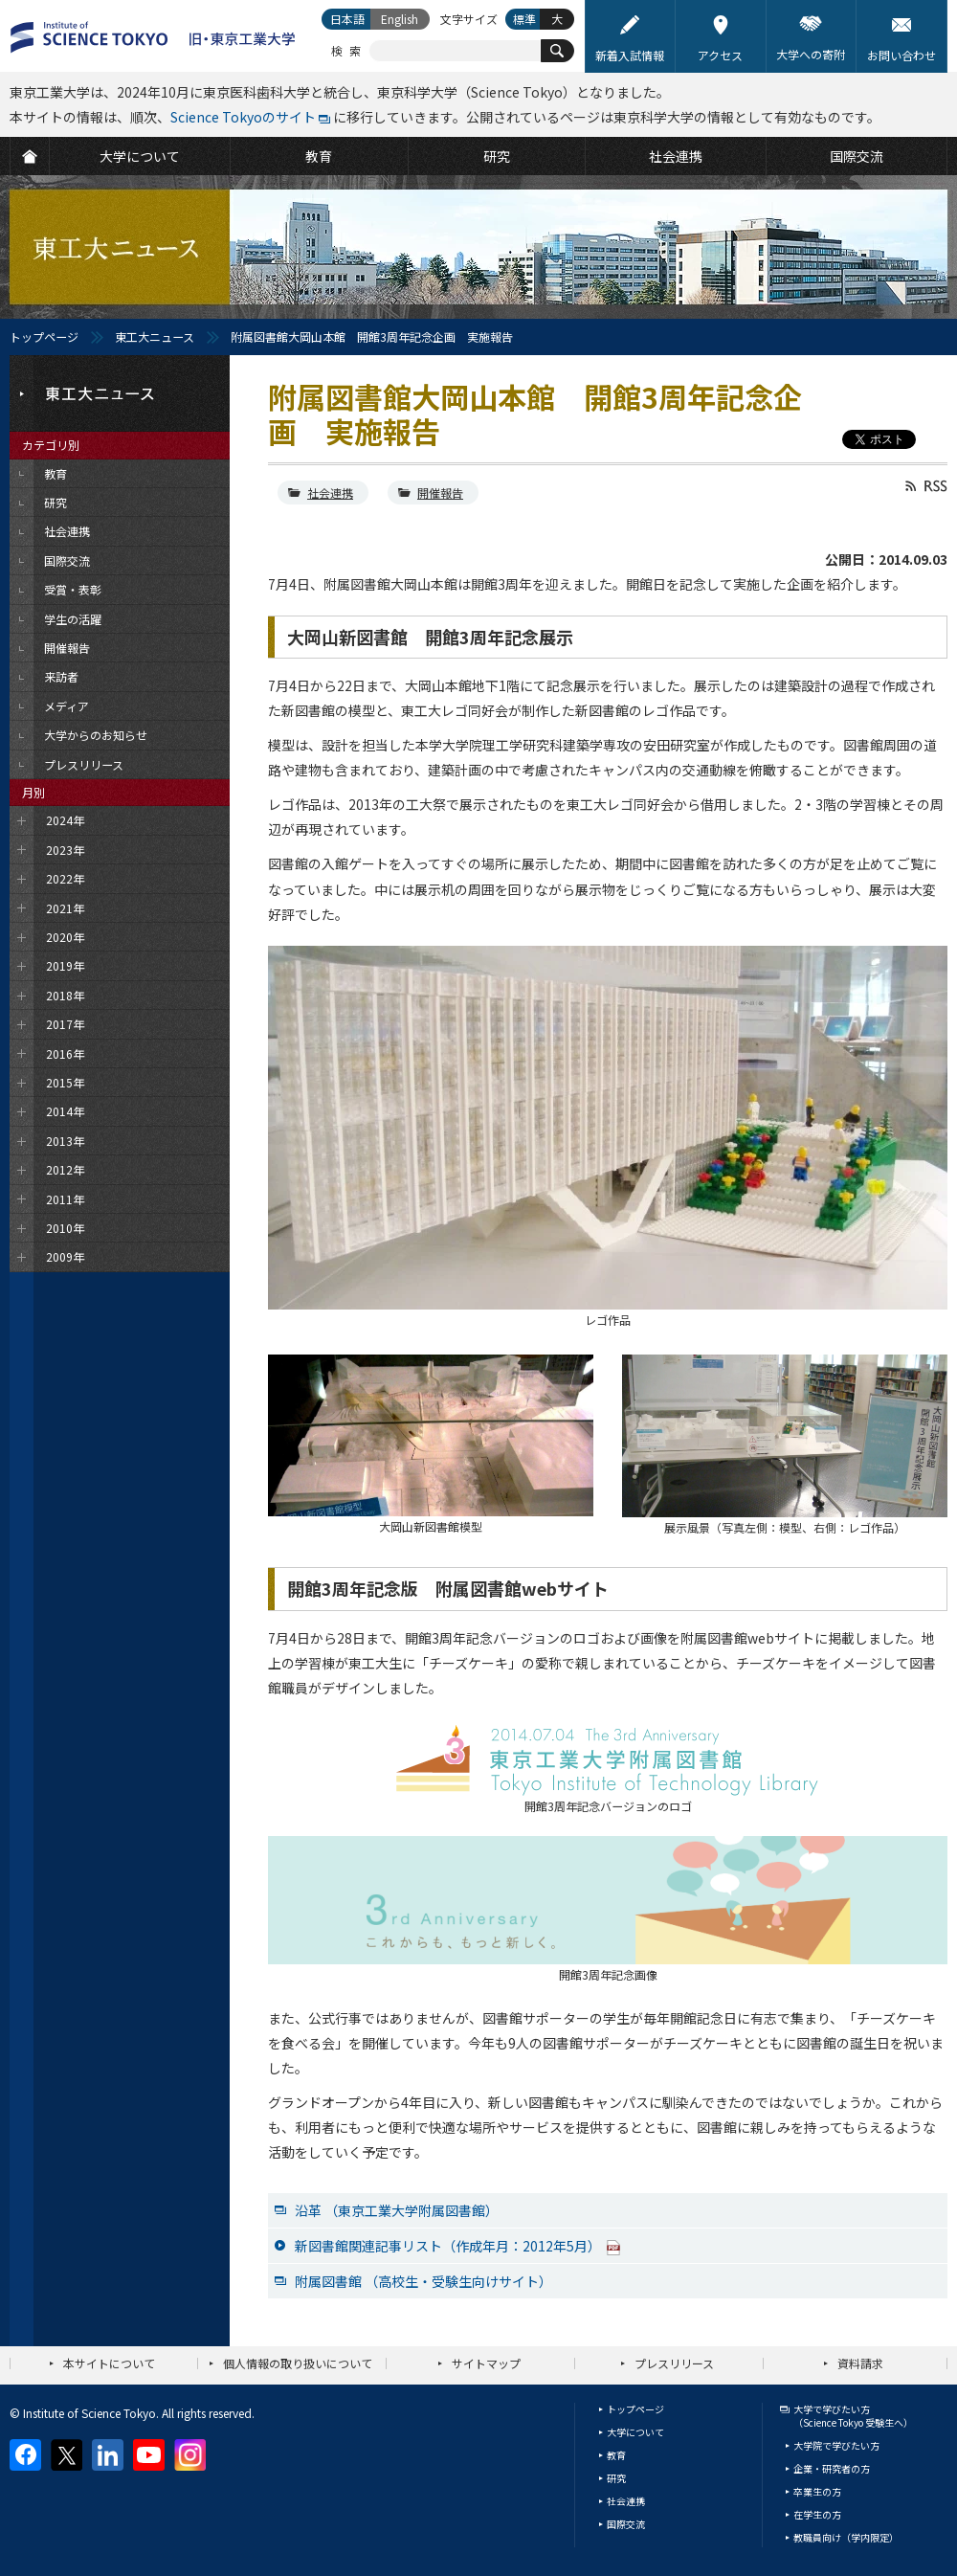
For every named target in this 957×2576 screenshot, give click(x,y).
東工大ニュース (154, 336)
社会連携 (330, 492)
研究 (616, 2478)
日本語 (347, 19)
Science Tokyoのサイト (243, 116)
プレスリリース (674, 2363)
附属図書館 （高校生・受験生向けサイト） (423, 2281)
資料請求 (860, 2363)
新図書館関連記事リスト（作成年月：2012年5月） (458, 2245)
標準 (524, 19)
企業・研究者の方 (831, 2468)
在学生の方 (817, 2514)
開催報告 (440, 492)
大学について (635, 2432)
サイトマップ (486, 2363)
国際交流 (626, 2524)
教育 (616, 2455)
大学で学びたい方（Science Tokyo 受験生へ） (853, 2416)
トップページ (44, 336)
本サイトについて (109, 2363)
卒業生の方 (817, 2491)
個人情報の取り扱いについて (297, 2363)
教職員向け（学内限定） (846, 2537)
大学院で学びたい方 (836, 2445)
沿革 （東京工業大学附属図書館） (397, 2210)
